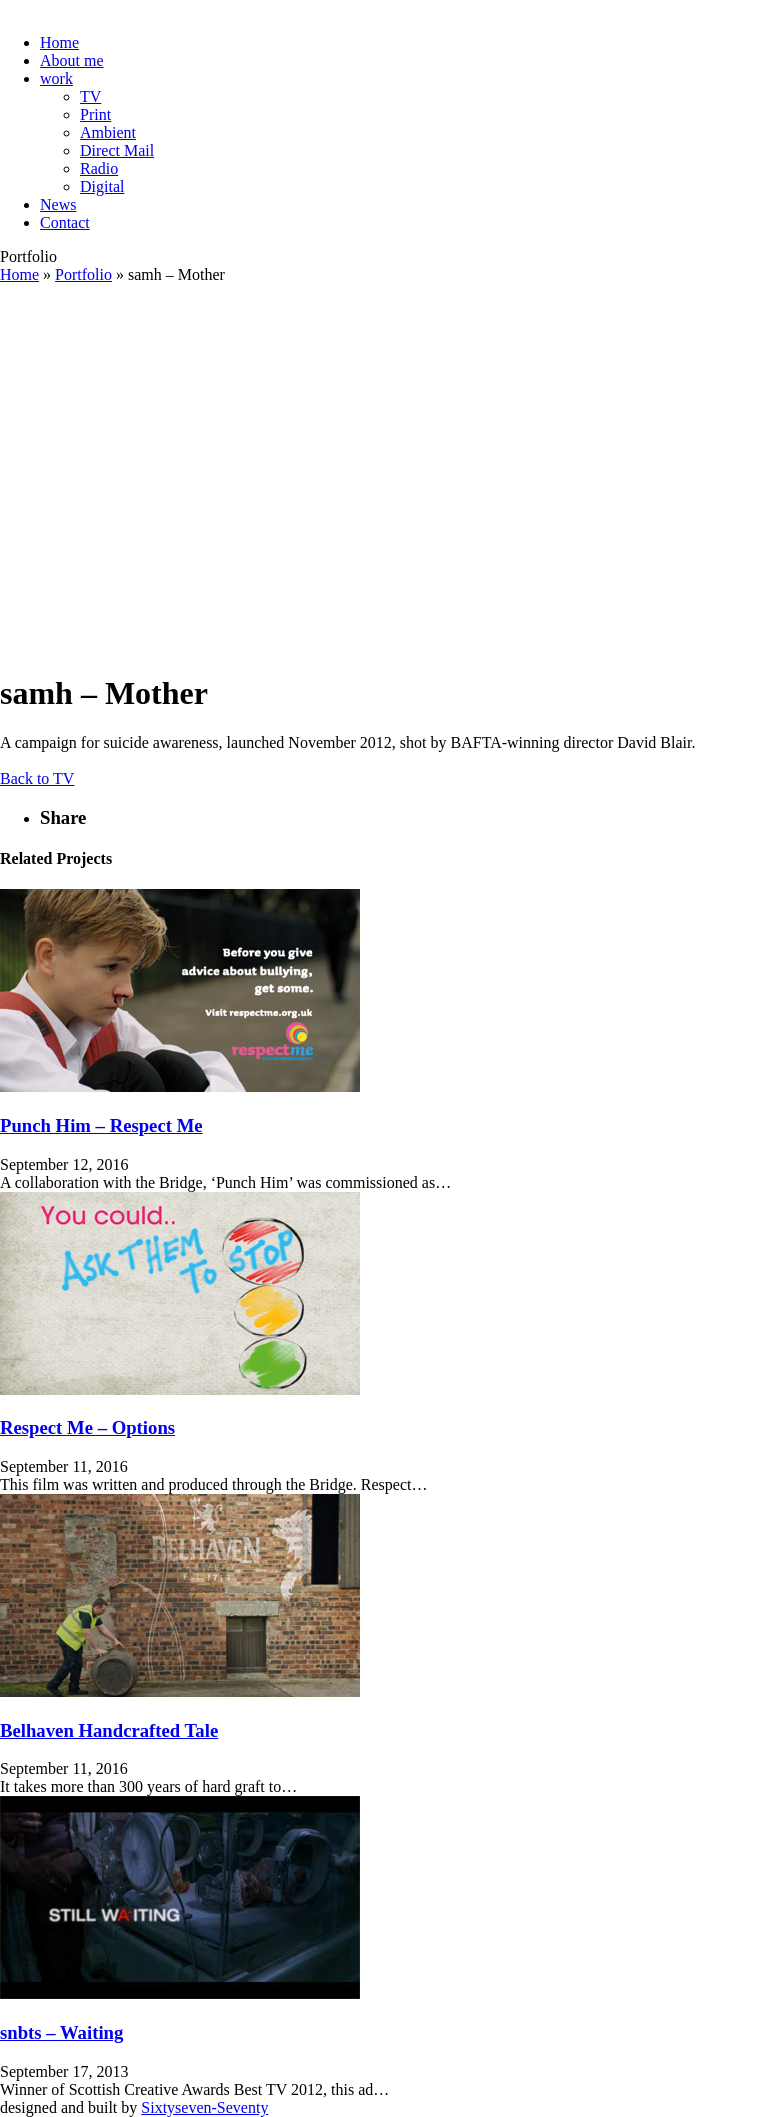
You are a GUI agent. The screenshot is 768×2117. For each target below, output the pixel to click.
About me (72, 60)
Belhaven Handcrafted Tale (109, 1730)
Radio (99, 168)
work (56, 78)
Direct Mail (117, 150)
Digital (102, 186)
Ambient (108, 132)
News (58, 204)
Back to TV (37, 778)
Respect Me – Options (87, 1427)
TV (90, 96)
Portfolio (83, 274)
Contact (65, 222)
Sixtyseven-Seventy (204, 2107)
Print (95, 114)
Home (59, 42)
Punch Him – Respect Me (101, 1125)
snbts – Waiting (61, 2032)
